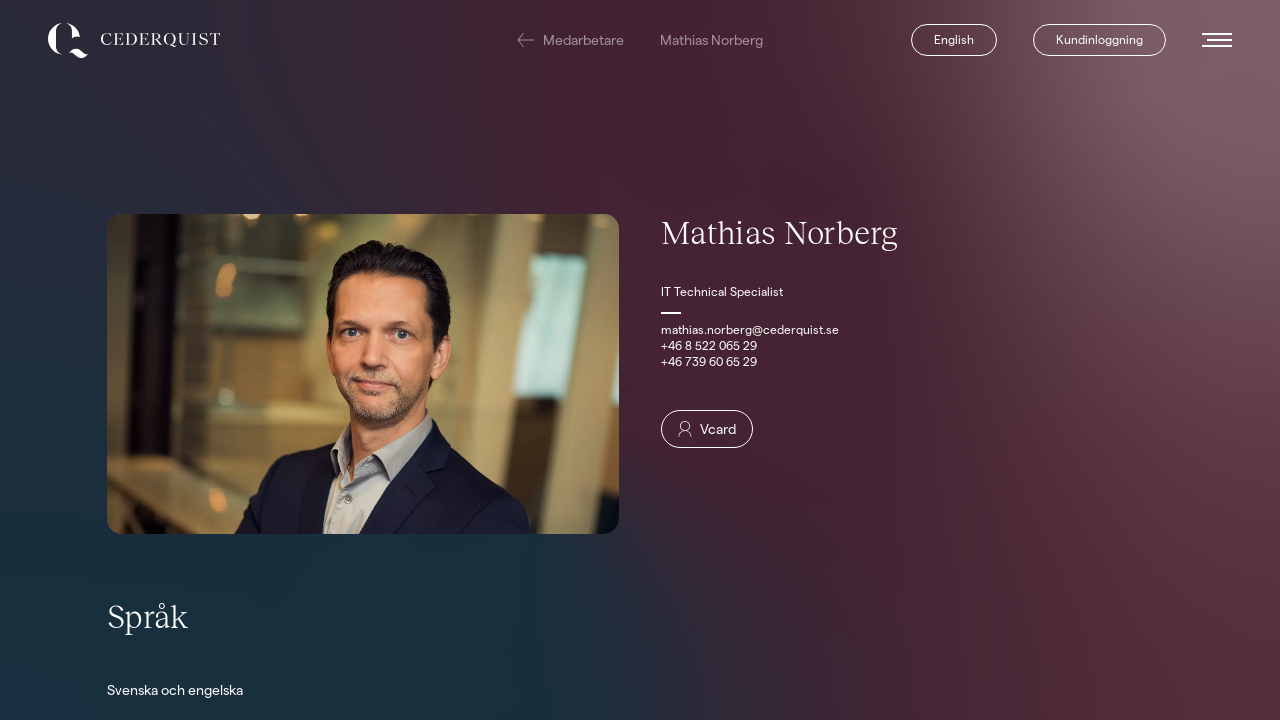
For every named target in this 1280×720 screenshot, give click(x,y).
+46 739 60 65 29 (709, 361)
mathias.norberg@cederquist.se (750, 329)
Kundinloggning (1099, 39)
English (954, 39)
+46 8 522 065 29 (709, 345)
